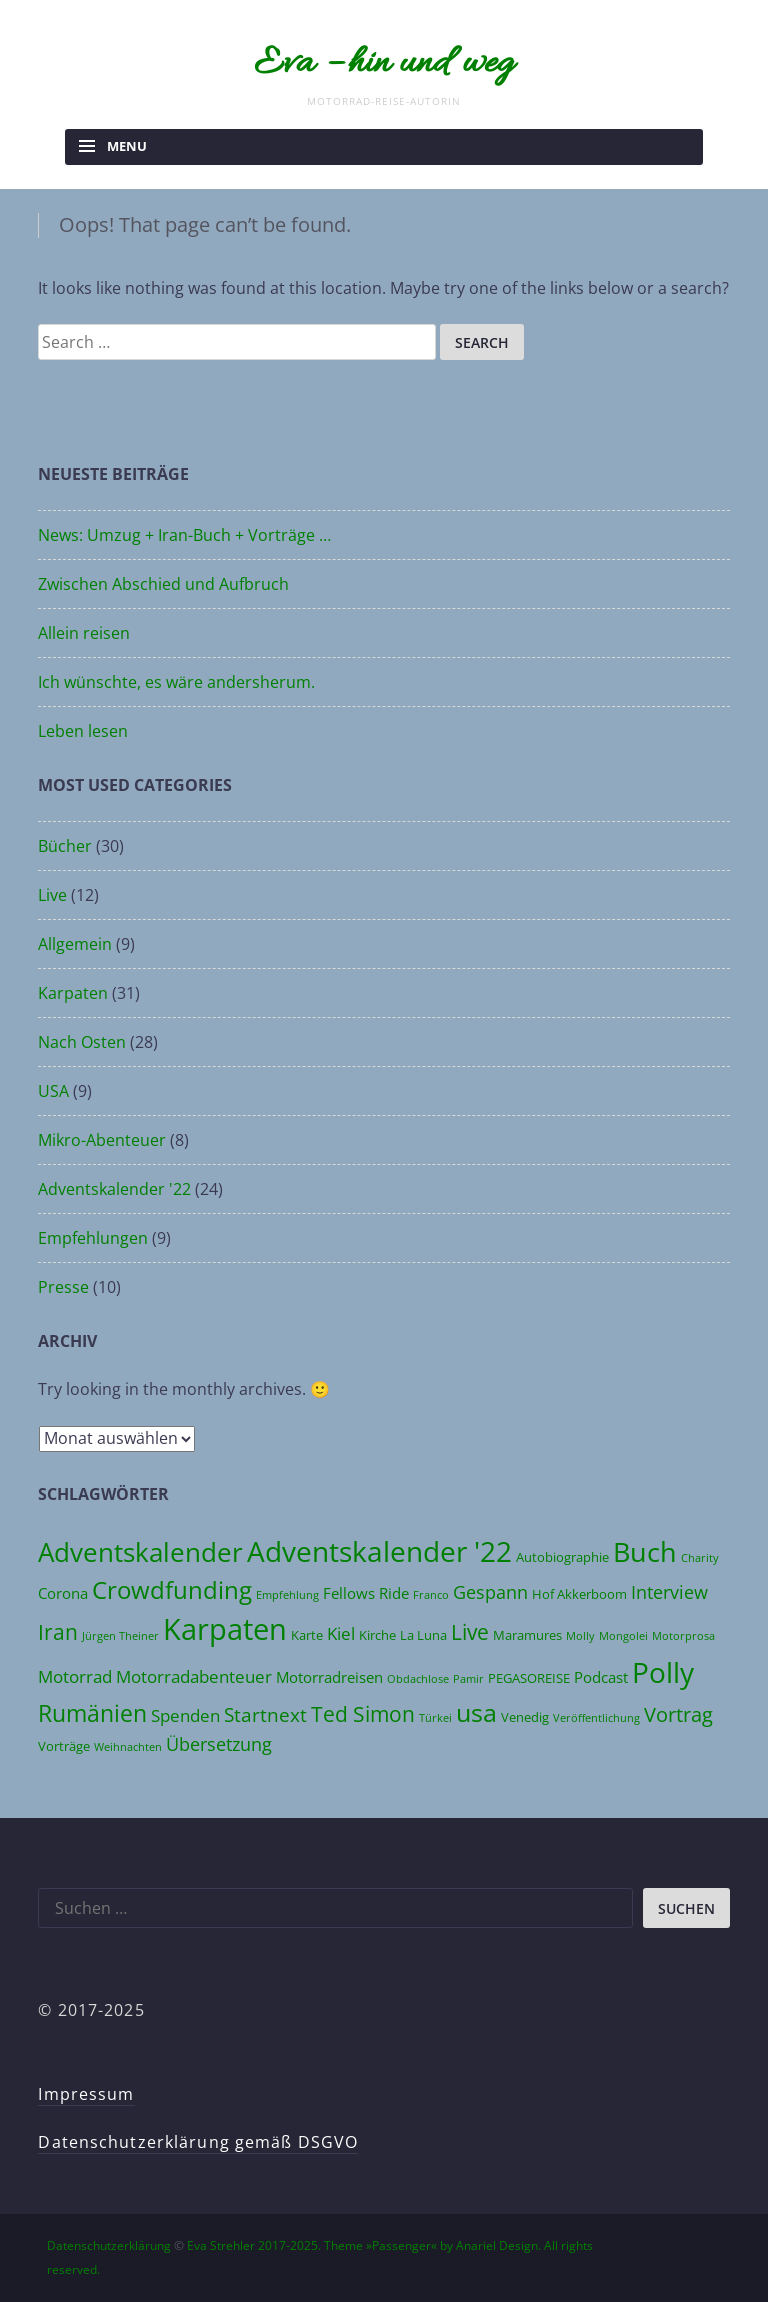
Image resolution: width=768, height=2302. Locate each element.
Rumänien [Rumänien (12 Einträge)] (92, 1713)
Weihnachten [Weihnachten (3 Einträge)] (128, 1747)
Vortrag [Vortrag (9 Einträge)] (678, 1714)
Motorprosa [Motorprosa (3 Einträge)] (683, 1636)
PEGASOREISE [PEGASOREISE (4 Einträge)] (529, 1678)
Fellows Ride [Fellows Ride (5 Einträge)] (366, 1593)
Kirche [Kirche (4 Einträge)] (377, 1635)
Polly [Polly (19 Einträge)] (663, 1672)
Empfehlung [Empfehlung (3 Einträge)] (287, 1595)
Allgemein (75, 944)
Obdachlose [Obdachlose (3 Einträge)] (418, 1679)
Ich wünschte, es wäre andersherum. (176, 682)
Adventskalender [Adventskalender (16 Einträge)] (140, 1552)
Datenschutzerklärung (109, 2245)
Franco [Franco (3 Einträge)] (431, 1595)
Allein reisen (84, 633)
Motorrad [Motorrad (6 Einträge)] (75, 1676)
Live (52, 895)
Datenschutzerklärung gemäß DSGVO (198, 2142)
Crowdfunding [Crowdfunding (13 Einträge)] (172, 1589)
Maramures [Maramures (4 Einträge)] (527, 1635)
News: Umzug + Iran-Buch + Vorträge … (184, 535)
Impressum (86, 2094)
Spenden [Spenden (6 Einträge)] (185, 1715)
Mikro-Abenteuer (102, 1140)
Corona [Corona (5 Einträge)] (63, 1593)
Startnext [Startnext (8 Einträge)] (265, 1714)
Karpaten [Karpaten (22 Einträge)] (225, 1629)
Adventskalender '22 (114, 1189)
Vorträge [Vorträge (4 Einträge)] (64, 1746)
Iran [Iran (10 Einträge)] (58, 1631)
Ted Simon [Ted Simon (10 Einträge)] (363, 1713)
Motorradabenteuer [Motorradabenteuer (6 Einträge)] (194, 1676)
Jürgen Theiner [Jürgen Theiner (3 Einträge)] (120, 1636)
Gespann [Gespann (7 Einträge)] (490, 1592)
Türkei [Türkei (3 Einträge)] (435, 1718)
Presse (63, 1287)
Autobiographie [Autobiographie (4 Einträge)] (562, 1557)
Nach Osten (82, 1042)
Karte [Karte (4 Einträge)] (307, 1635)
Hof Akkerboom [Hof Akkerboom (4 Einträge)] (579, 1594)
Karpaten (73, 993)
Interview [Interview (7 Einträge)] (669, 1592)
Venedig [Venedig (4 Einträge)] (525, 1717)
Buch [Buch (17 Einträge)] (645, 1551)
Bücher (65, 846)
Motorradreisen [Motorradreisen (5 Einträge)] (329, 1677)
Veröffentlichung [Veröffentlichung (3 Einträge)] (596, 1718)
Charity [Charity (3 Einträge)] (700, 1558)
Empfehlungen (93, 1238)
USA (53, 1091)
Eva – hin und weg (384, 64)
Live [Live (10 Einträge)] (470, 1631)
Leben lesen (83, 731)
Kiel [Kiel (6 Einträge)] (341, 1633)
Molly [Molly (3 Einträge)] (580, 1636)
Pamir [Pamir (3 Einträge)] (468, 1679)
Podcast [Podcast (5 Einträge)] (601, 1677)
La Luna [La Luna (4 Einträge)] (423, 1635)
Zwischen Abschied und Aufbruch (163, 584)
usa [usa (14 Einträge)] (476, 1712)
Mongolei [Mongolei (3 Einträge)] (623, 1636)
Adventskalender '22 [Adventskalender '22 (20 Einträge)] (379, 1551)
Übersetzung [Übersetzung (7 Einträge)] (219, 1744)
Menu (127, 146)
